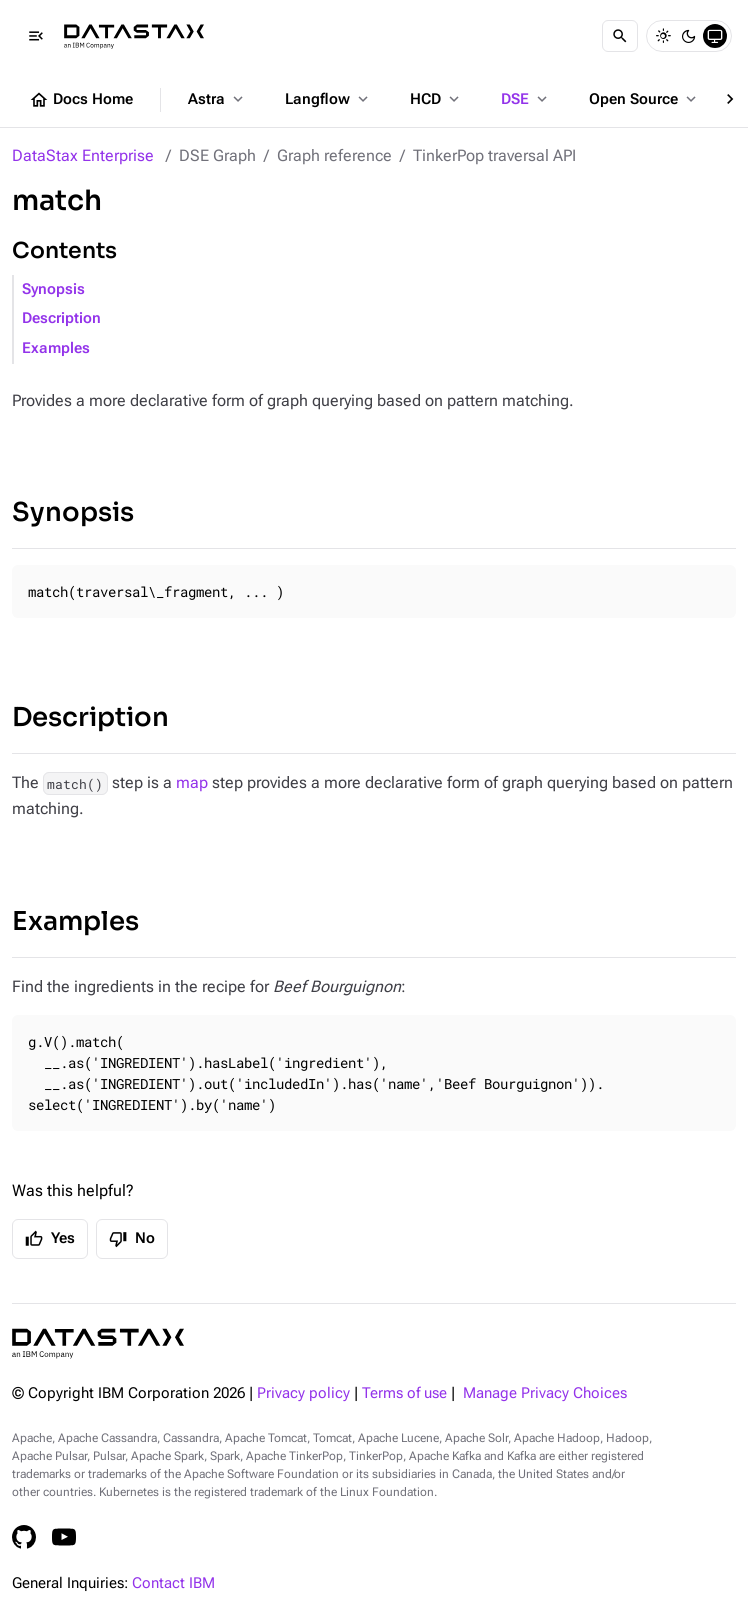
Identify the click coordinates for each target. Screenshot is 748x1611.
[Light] (663, 36)
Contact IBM (173, 1583)
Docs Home (81, 100)
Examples (56, 348)
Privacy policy (303, 1393)
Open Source (644, 99)
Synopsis (53, 289)
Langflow (328, 99)
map (192, 782)
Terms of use (404, 1393)
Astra (217, 99)
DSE (526, 99)
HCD (436, 99)
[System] (715, 36)
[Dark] (689, 36)
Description (61, 318)
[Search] (620, 36)
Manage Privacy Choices (545, 1393)
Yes (50, 1239)
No (132, 1239)
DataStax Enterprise (83, 155)
